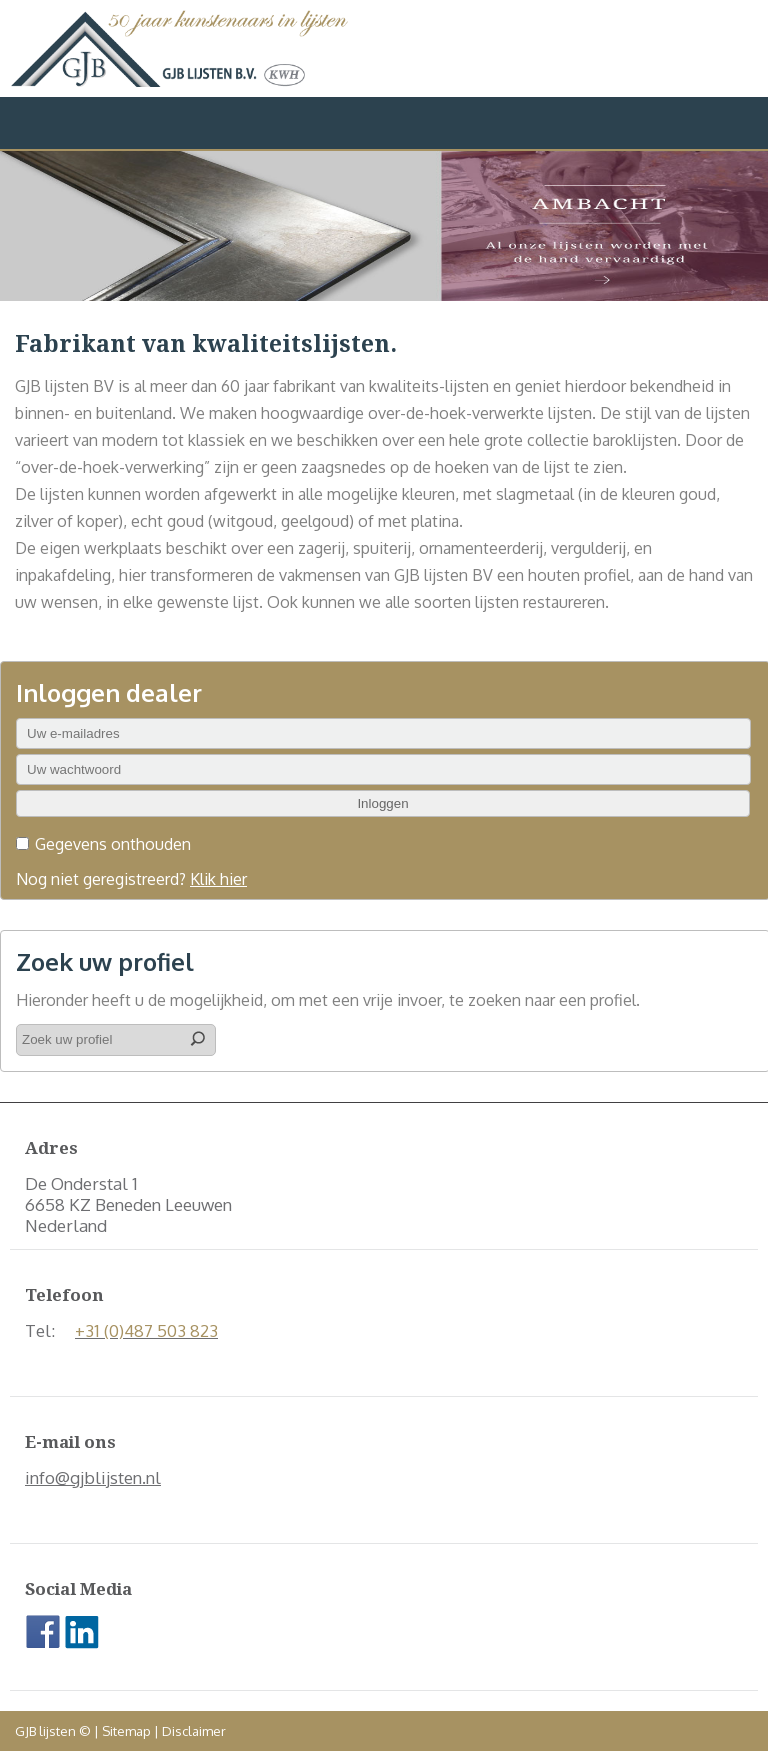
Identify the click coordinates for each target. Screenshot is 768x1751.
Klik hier (218, 879)
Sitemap (126, 1731)
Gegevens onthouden (113, 844)
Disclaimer (194, 1731)
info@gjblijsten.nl (93, 1477)
